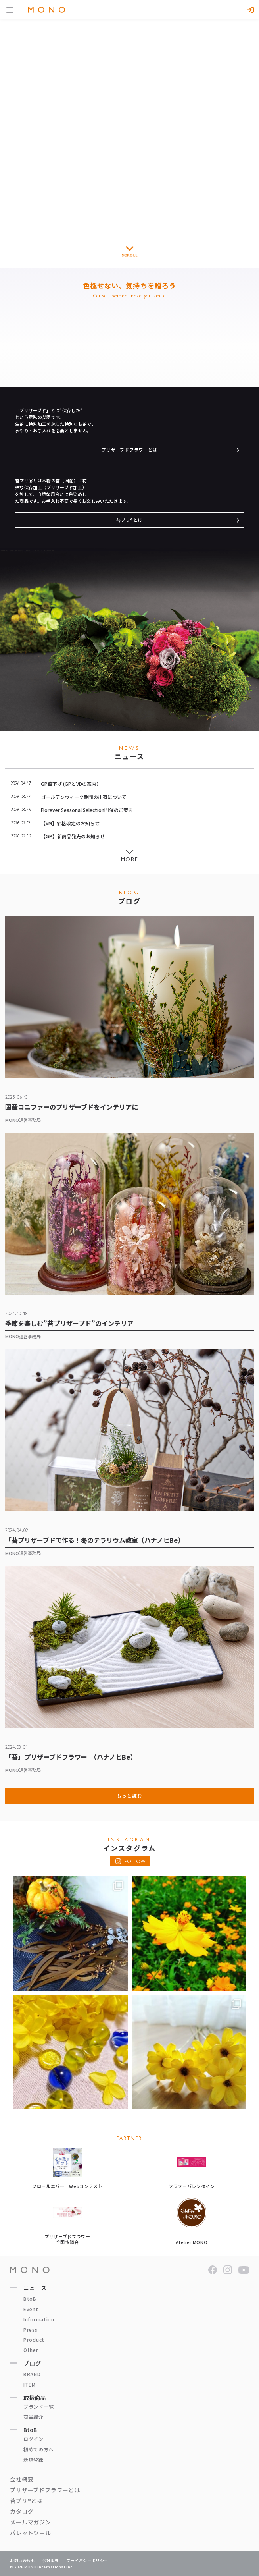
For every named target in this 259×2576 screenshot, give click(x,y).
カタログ (21, 2511)
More (129, 859)
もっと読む (129, 1795)
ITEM (29, 2384)
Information (38, 2319)
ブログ (32, 2363)
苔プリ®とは (129, 520)
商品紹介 (33, 2416)
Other (30, 2349)
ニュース (34, 2287)
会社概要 (21, 2479)
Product (33, 2339)
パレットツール (30, 2533)
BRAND (32, 2374)
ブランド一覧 (38, 2406)
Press (30, 2329)
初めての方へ (38, 2449)
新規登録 (33, 2459)
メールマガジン (30, 2522)
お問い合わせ (22, 2560)
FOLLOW (135, 1861)
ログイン (33, 2438)
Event (30, 2309)
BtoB (29, 2298)
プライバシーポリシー (87, 2560)
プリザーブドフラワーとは (129, 449)
